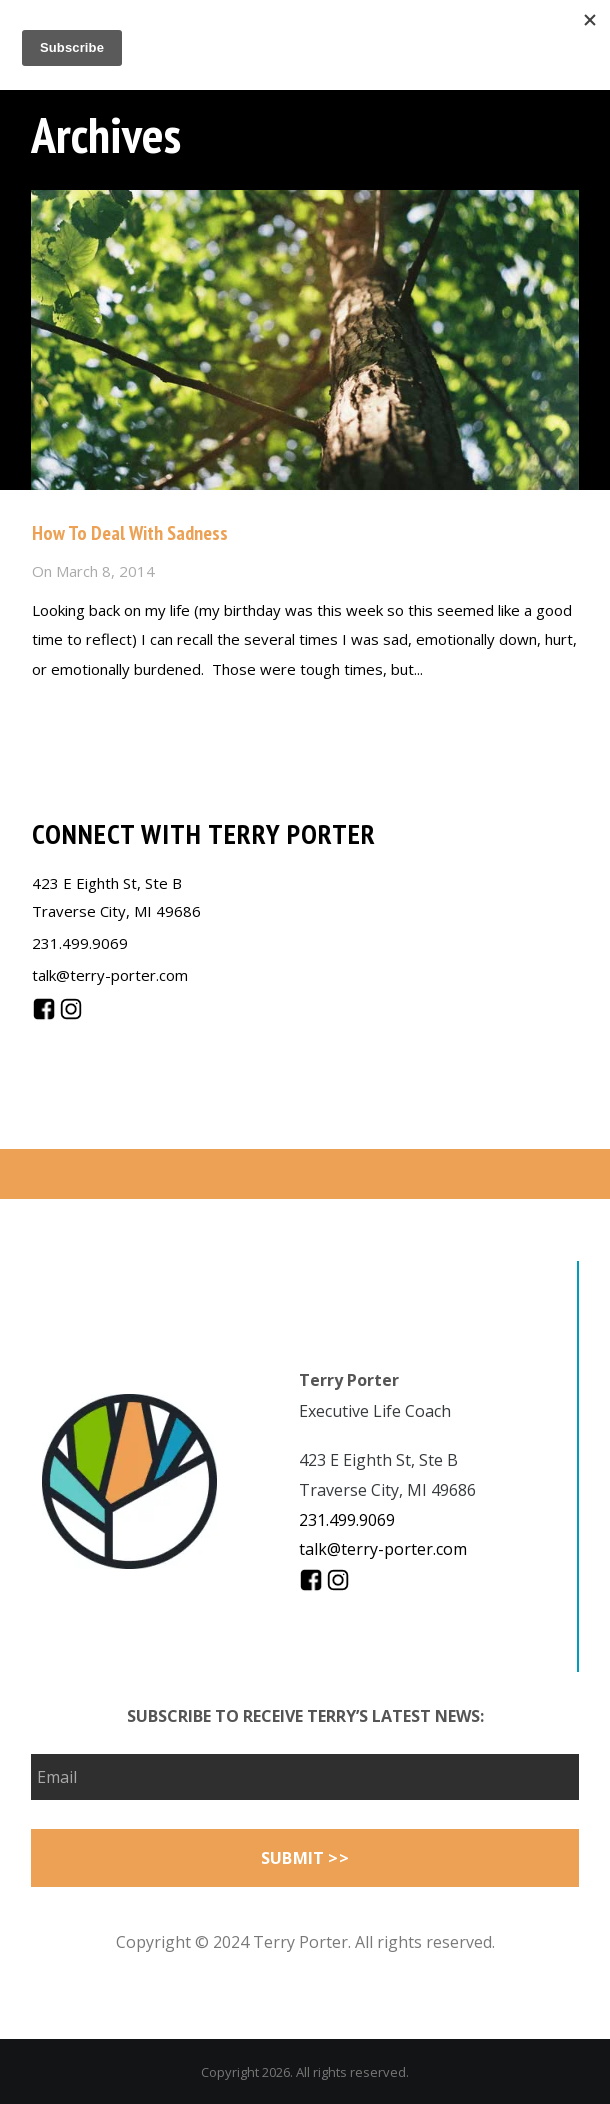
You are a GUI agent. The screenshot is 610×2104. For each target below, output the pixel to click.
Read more (70, 712)
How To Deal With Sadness (130, 533)
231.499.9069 (80, 943)
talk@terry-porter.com (110, 975)
